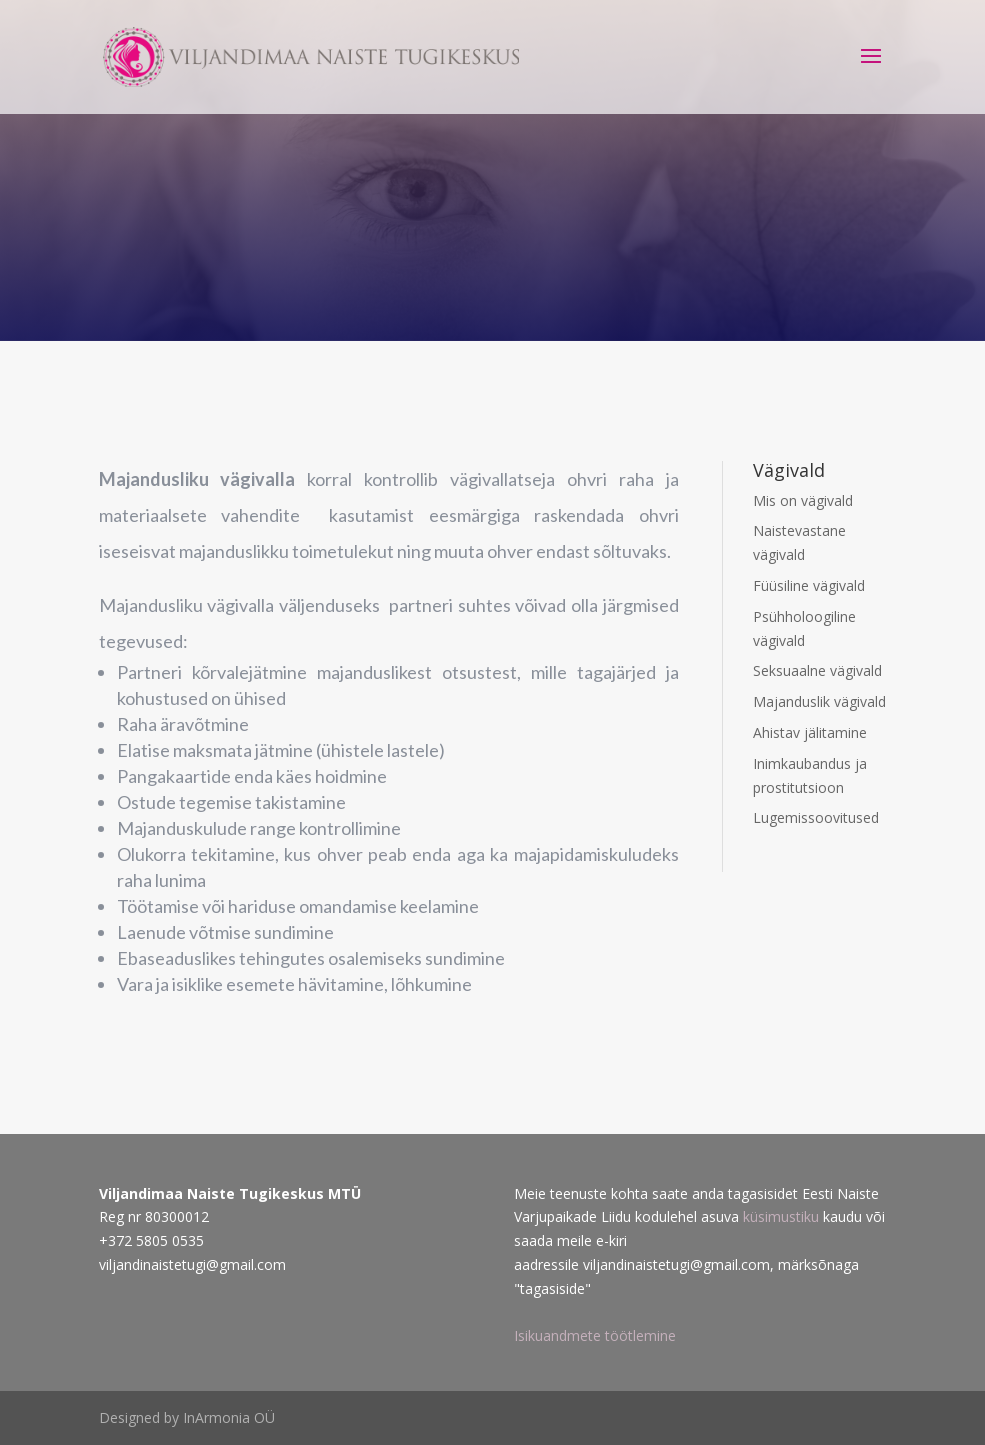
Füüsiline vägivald (809, 585)
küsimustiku (783, 1216)
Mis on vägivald (803, 500)
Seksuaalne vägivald (817, 670)
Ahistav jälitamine (810, 732)
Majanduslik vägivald (819, 701)
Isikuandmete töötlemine (595, 1335)
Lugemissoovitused (816, 817)
